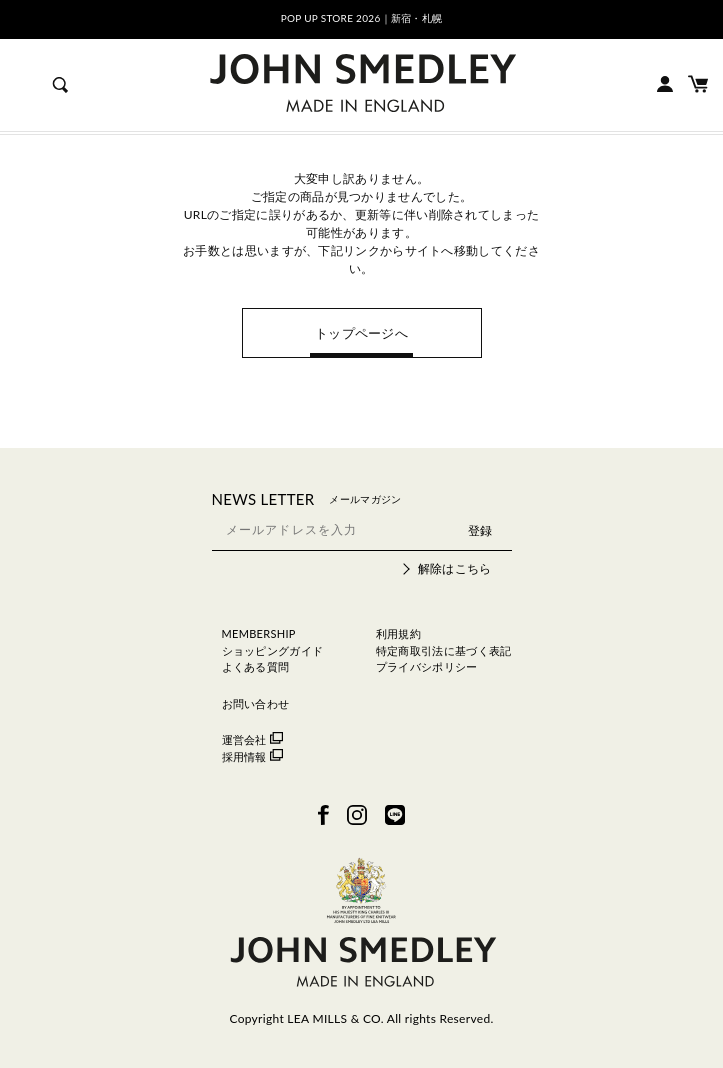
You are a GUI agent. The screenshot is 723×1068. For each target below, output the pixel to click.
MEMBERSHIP (259, 633)
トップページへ (361, 333)
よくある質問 (256, 666)
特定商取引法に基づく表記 (444, 650)
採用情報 (252, 756)
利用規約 (398, 633)
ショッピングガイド (273, 650)
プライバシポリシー (427, 666)
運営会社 (252, 739)
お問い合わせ (256, 703)
